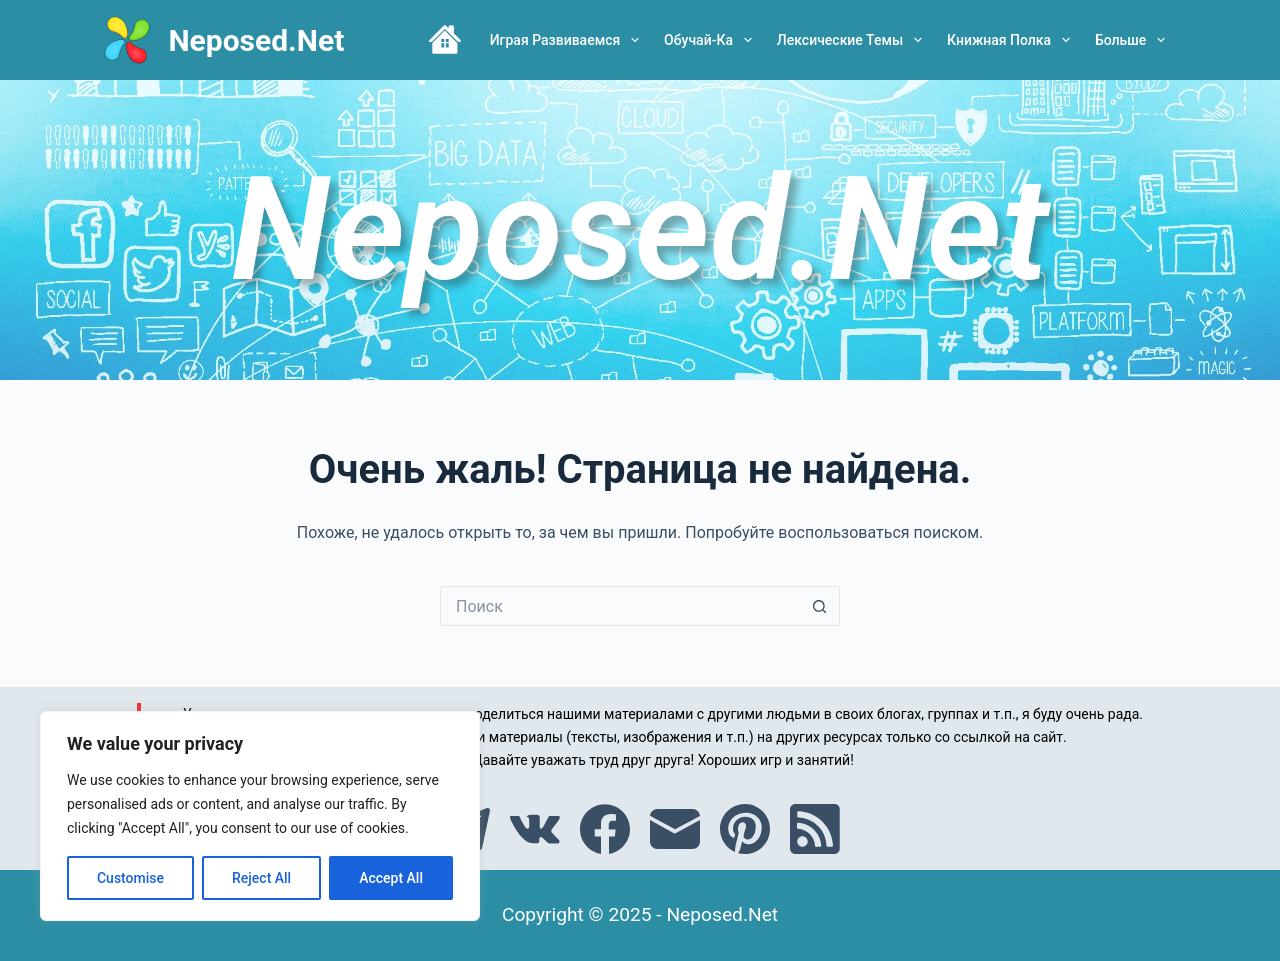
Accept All (391, 878)
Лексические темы (853, 40)
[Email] (675, 829)
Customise (130, 878)
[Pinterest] (745, 829)
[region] (260, 816)
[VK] (535, 829)
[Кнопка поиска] (820, 606)
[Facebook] (605, 829)
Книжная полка (1012, 40)
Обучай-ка (712, 40)
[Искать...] (620, 606)
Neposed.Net (256, 40)
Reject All (261, 878)
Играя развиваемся (568, 40)
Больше (1134, 40)
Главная (445, 40)
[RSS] (815, 829)
